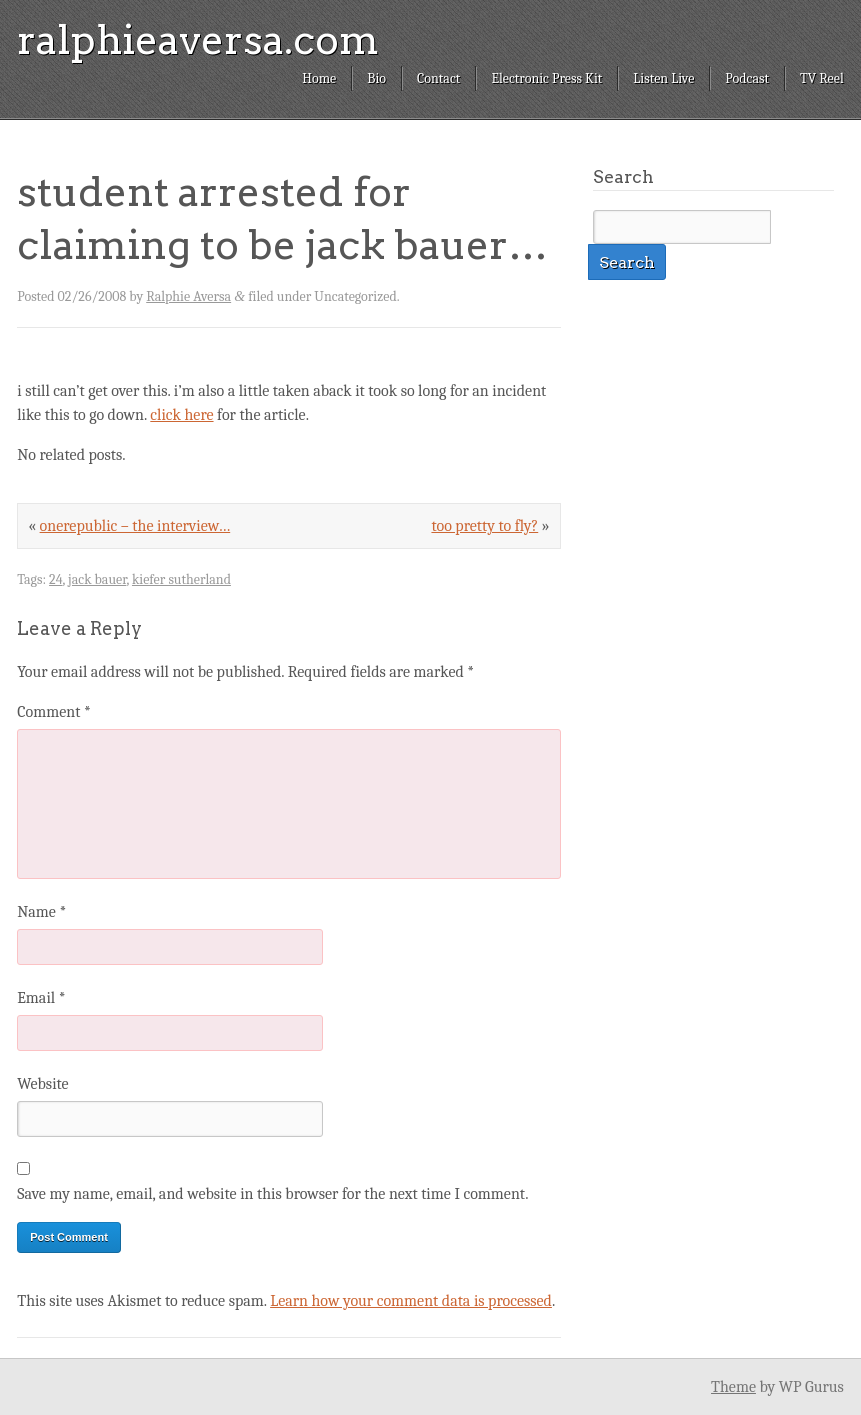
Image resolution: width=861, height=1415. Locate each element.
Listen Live (663, 78)
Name (41, 912)
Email (41, 998)
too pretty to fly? (484, 526)
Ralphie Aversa (188, 296)
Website (42, 1084)
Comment (54, 712)
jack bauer (97, 579)
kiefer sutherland (181, 579)
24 (56, 579)
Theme (733, 1387)
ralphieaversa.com (198, 40)
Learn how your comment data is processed (411, 1301)
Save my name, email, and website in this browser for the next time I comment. (272, 1194)
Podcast (747, 78)
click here (181, 415)
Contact (438, 78)
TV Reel (822, 78)
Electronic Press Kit (546, 78)
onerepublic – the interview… (135, 526)
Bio (376, 78)
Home (319, 78)
